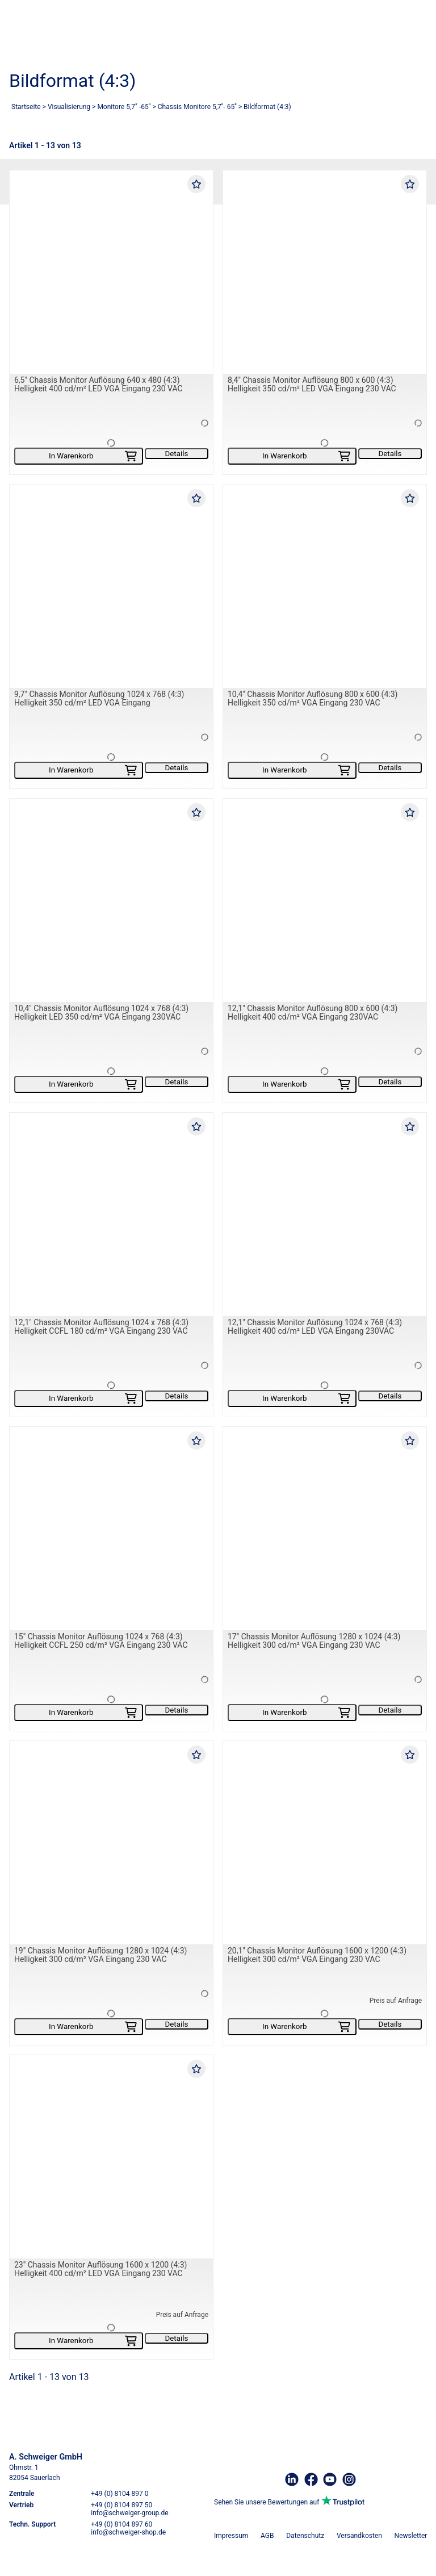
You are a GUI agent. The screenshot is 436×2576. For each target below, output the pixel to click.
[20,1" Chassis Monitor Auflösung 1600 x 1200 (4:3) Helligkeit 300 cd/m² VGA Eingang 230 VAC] (324, 1842)
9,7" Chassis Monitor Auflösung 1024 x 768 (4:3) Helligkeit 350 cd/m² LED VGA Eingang (99, 698)
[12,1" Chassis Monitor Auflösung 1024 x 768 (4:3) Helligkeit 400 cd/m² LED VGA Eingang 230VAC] (324, 1214)
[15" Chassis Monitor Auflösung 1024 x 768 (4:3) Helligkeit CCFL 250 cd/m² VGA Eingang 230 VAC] (111, 1528)
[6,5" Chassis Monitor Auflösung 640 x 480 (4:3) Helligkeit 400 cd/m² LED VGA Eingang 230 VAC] (111, 272)
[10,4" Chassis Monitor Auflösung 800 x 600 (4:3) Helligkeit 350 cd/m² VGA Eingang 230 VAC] (324, 586)
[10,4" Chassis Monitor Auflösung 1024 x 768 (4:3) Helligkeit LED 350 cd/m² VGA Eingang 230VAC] (111, 900)
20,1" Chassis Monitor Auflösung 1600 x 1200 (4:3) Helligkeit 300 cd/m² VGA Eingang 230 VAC (317, 1955)
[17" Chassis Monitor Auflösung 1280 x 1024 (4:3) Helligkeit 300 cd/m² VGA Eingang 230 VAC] (324, 1528)
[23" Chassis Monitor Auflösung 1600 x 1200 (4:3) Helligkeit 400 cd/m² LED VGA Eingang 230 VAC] (111, 2156)
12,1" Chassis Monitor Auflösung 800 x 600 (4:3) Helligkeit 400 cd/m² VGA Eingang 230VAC (312, 1012)
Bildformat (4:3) (267, 107)
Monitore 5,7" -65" (123, 107)
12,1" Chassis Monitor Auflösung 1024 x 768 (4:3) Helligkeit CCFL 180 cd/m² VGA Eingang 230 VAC (101, 1326)
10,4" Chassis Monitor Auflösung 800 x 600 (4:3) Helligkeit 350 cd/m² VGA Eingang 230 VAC (312, 698)
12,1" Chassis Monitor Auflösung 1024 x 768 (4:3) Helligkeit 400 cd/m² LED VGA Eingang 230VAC (315, 1326)
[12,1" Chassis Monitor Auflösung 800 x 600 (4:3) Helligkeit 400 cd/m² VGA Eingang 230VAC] (324, 900)
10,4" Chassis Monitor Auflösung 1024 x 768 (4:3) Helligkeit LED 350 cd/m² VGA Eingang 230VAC (101, 1012)
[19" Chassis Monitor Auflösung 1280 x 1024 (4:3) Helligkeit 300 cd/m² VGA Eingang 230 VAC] (111, 1842)
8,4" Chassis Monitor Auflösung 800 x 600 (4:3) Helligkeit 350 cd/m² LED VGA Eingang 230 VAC (312, 384)
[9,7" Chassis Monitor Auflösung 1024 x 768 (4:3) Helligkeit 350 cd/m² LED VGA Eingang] (111, 586)
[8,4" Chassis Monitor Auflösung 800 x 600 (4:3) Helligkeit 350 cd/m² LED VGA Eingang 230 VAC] (324, 272)
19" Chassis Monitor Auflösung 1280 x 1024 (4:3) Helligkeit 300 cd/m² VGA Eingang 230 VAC (100, 1955)
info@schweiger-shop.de (128, 2532)
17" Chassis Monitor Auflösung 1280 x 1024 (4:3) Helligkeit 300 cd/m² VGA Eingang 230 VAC (314, 1641)
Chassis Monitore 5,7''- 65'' (197, 107)
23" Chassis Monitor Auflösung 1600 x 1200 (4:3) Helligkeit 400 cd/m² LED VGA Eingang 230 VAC (100, 2269)
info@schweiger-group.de (129, 2513)
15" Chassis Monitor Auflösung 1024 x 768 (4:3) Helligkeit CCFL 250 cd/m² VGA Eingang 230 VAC (101, 1641)
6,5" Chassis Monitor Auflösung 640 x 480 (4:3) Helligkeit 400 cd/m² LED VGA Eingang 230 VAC (98, 384)
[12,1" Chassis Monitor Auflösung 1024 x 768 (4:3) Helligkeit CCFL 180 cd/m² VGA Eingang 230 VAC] (111, 1214)
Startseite (26, 107)
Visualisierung (69, 107)
